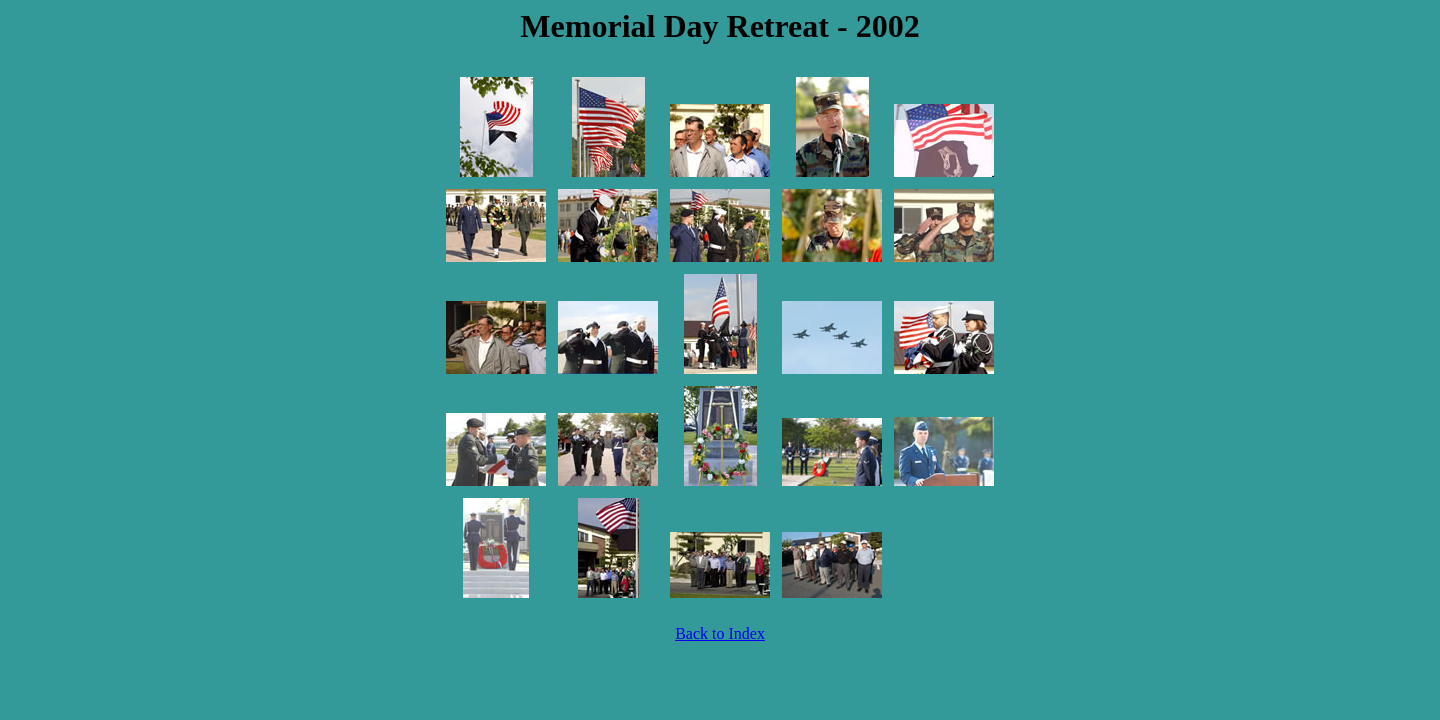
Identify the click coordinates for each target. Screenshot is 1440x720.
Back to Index (720, 633)
